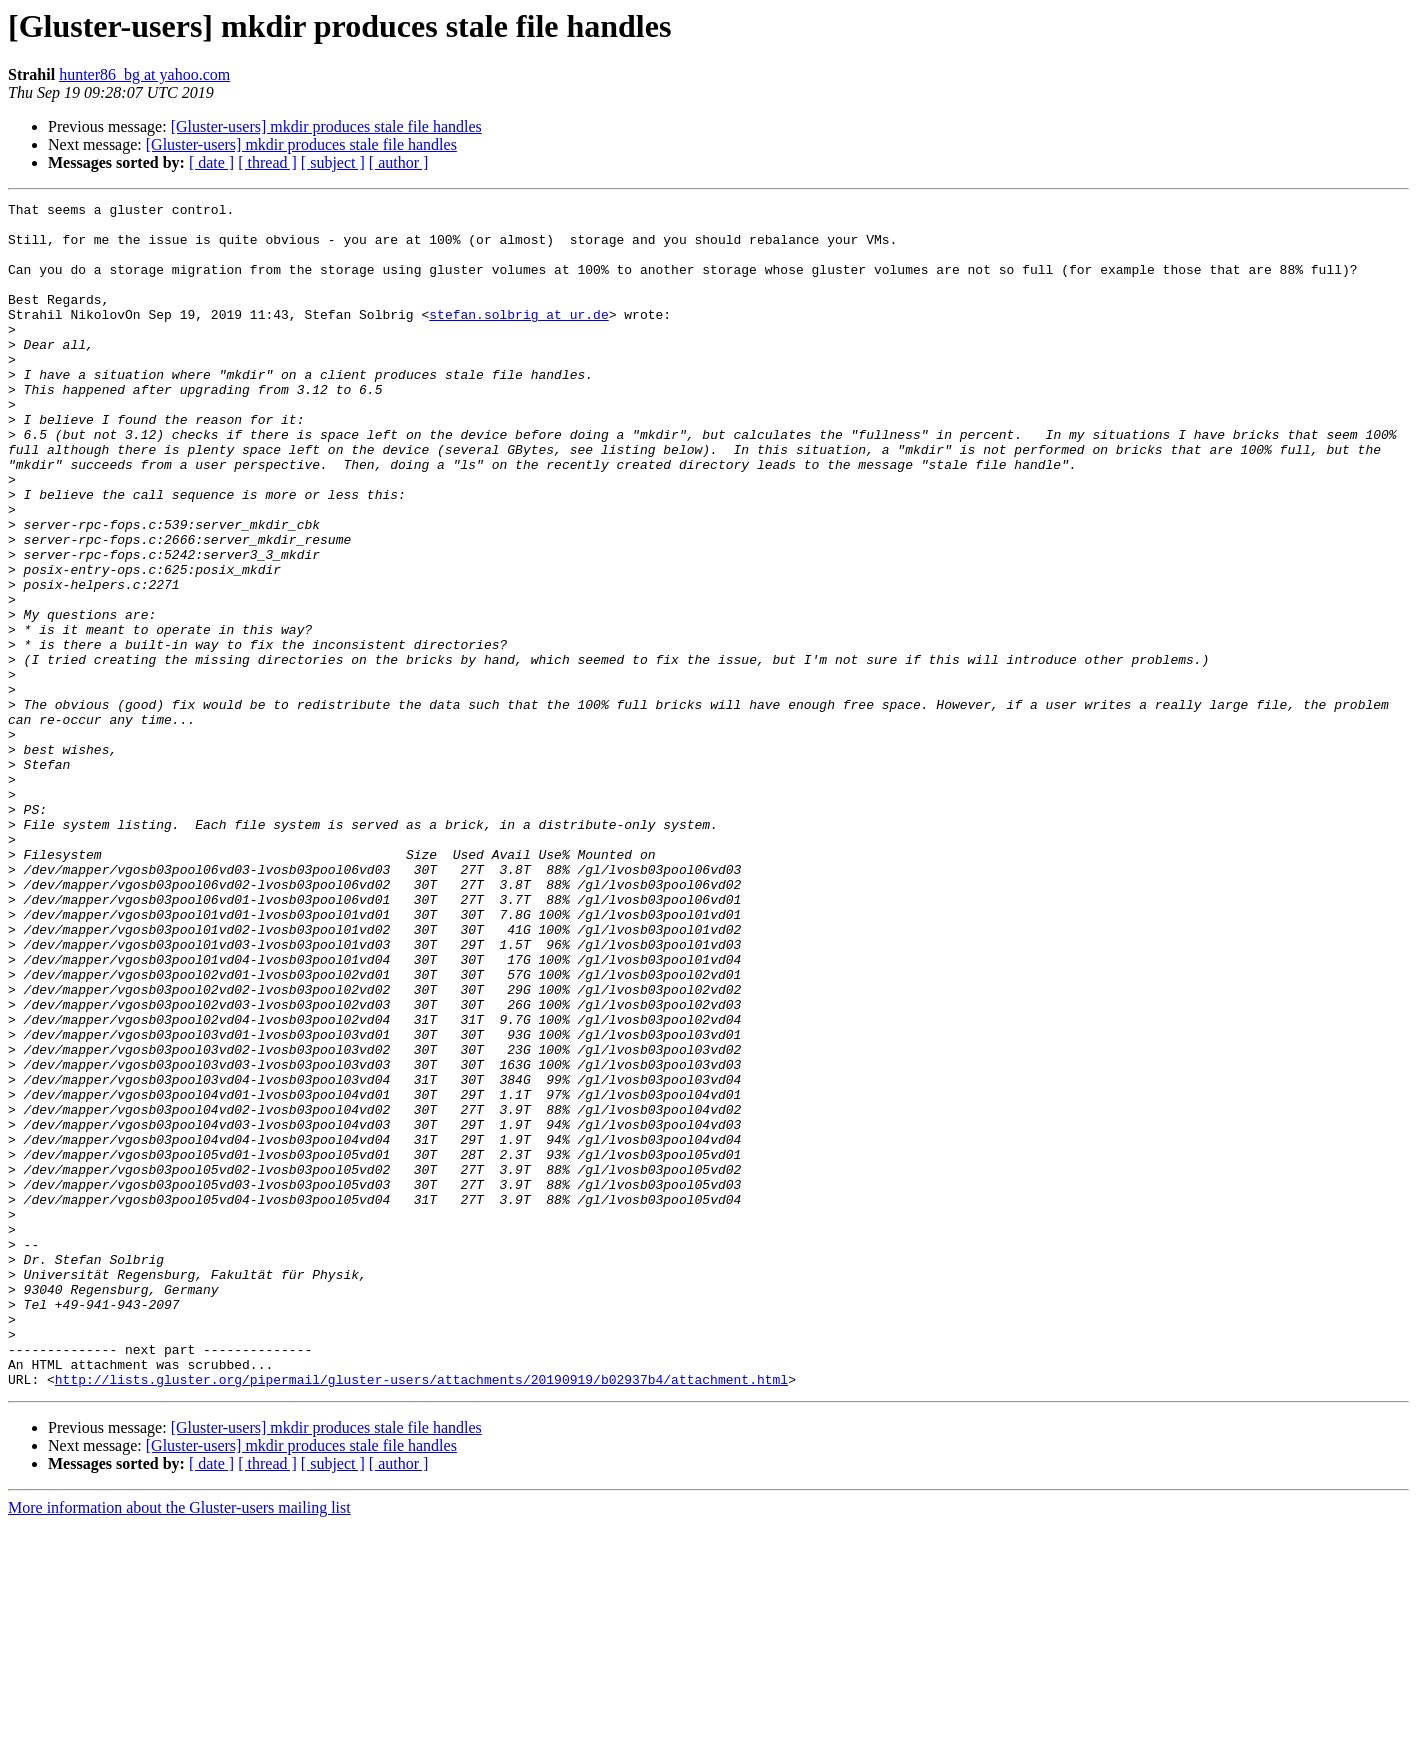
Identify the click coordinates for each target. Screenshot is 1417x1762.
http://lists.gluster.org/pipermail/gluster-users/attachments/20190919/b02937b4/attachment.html (421, 1616)
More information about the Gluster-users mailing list (179, 1744)
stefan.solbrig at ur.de (518, 338)
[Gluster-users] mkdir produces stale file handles (326, 126)
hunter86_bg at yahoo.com (144, 74)
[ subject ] (333, 162)
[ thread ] (267, 162)
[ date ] (211, 162)
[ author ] (399, 162)
